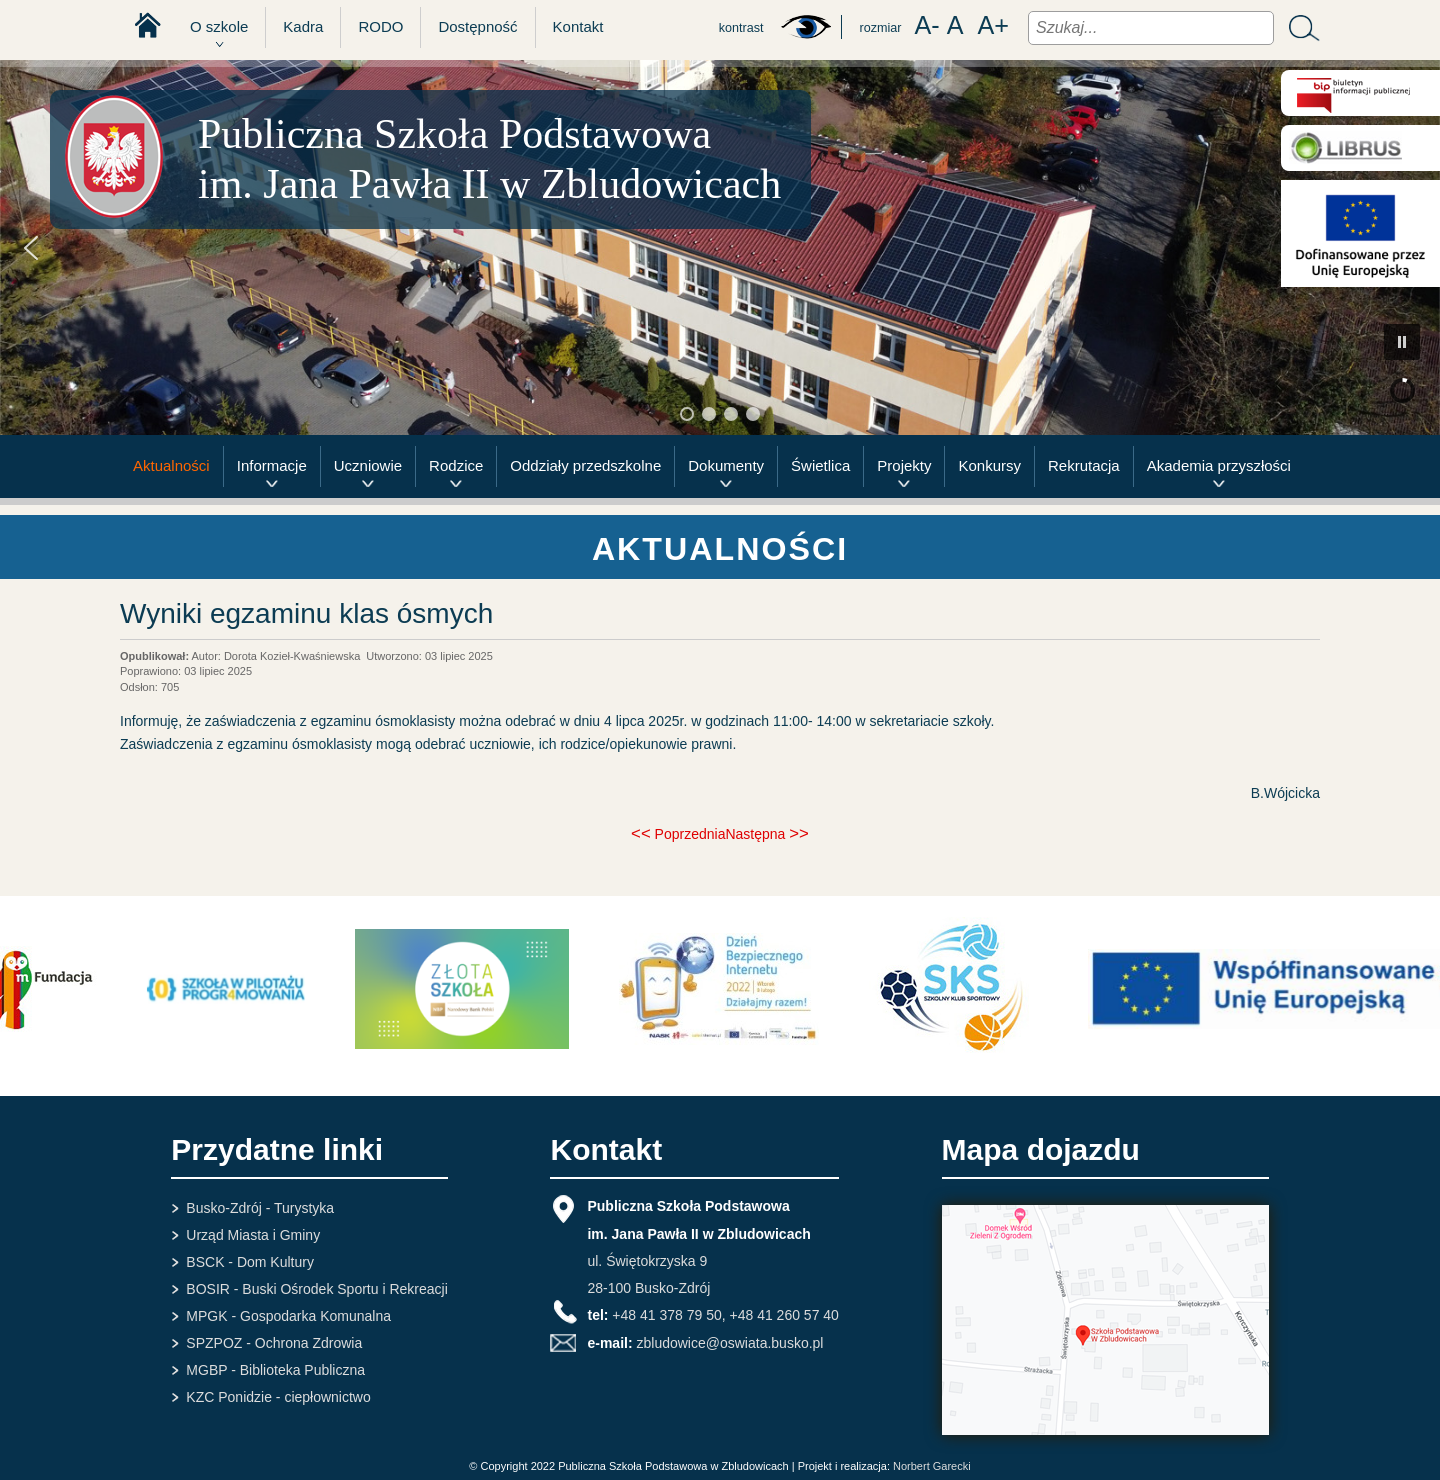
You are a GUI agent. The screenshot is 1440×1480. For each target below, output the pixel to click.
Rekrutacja (1084, 465)
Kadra (303, 26)
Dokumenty (726, 465)
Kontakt (578, 26)
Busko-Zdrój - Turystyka (260, 1208)
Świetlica (820, 465)
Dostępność (477, 26)
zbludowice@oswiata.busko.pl (729, 1343)
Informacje (272, 465)
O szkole (219, 26)
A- (926, 25)
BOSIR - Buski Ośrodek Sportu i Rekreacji (316, 1289)
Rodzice (456, 465)
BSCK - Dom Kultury (250, 1262)
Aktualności (171, 465)
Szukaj (1299, 27)
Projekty (904, 465)
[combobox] (1151, 28)
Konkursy (989, 465)
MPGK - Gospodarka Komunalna (288, 1316)
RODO (380, 26)
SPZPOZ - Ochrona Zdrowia (274, 1343)
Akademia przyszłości (1219, 465)
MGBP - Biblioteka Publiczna (275, 1370)
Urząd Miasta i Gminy (253, 1235)
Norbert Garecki (932, 1466)
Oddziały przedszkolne (585, 465)
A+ (993, 25)
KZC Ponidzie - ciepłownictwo (278, 1397)
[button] (31, 248)
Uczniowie (368, 465)
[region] (720, 247)
